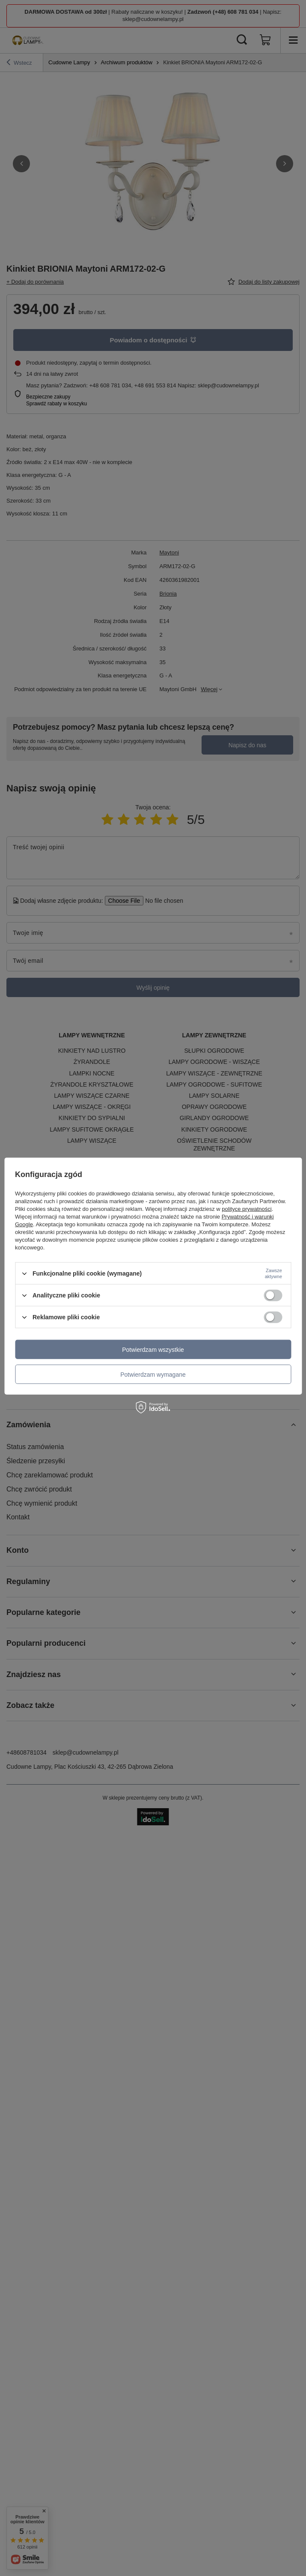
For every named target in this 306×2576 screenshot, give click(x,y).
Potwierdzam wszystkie (153, 1349)
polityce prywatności (246, 1209)
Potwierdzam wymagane (153, 1374)
